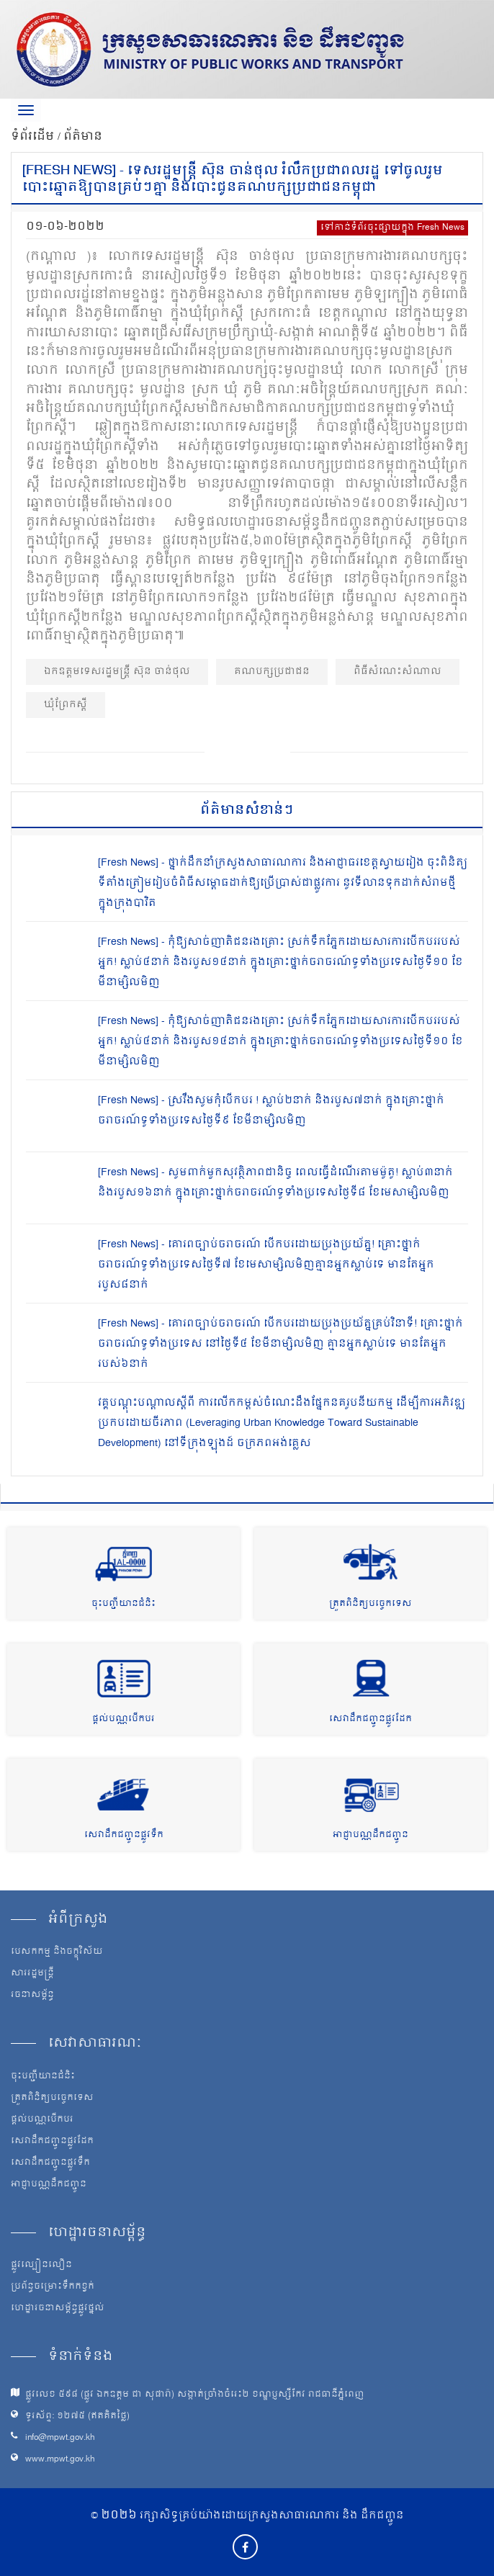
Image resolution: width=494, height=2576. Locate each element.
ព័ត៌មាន (82, 137)
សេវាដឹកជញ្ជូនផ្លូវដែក (370, 1719)
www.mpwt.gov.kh (60, 2459)
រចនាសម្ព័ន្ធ (32, 1995)
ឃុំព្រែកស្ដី (65, 704)
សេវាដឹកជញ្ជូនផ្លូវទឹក (123, 1835)
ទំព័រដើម (34, 137)
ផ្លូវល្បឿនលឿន (41, 2265)
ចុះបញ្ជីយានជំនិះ (123, 1604)
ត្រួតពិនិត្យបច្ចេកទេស (370, 1604)
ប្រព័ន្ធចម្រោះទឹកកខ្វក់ (52, 2287)
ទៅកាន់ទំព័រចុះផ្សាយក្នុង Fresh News (392, 227)
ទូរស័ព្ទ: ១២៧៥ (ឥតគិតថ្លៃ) (77, 2416)
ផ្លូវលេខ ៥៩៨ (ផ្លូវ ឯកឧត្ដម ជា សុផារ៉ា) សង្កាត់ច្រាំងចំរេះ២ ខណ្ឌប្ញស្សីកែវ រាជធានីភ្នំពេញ (194, 2394)
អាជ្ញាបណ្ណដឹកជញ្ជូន (370, 1835)
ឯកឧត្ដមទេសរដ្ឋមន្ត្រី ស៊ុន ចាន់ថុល (117, 671)
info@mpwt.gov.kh (60, 2438)
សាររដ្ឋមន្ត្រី (32, 1973)
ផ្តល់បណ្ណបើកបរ (123, 1719)
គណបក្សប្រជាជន (272, 671)
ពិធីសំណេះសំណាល (397, 671)
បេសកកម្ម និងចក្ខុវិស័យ (57, 1952)
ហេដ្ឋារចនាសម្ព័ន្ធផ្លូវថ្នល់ (57, 2308)
